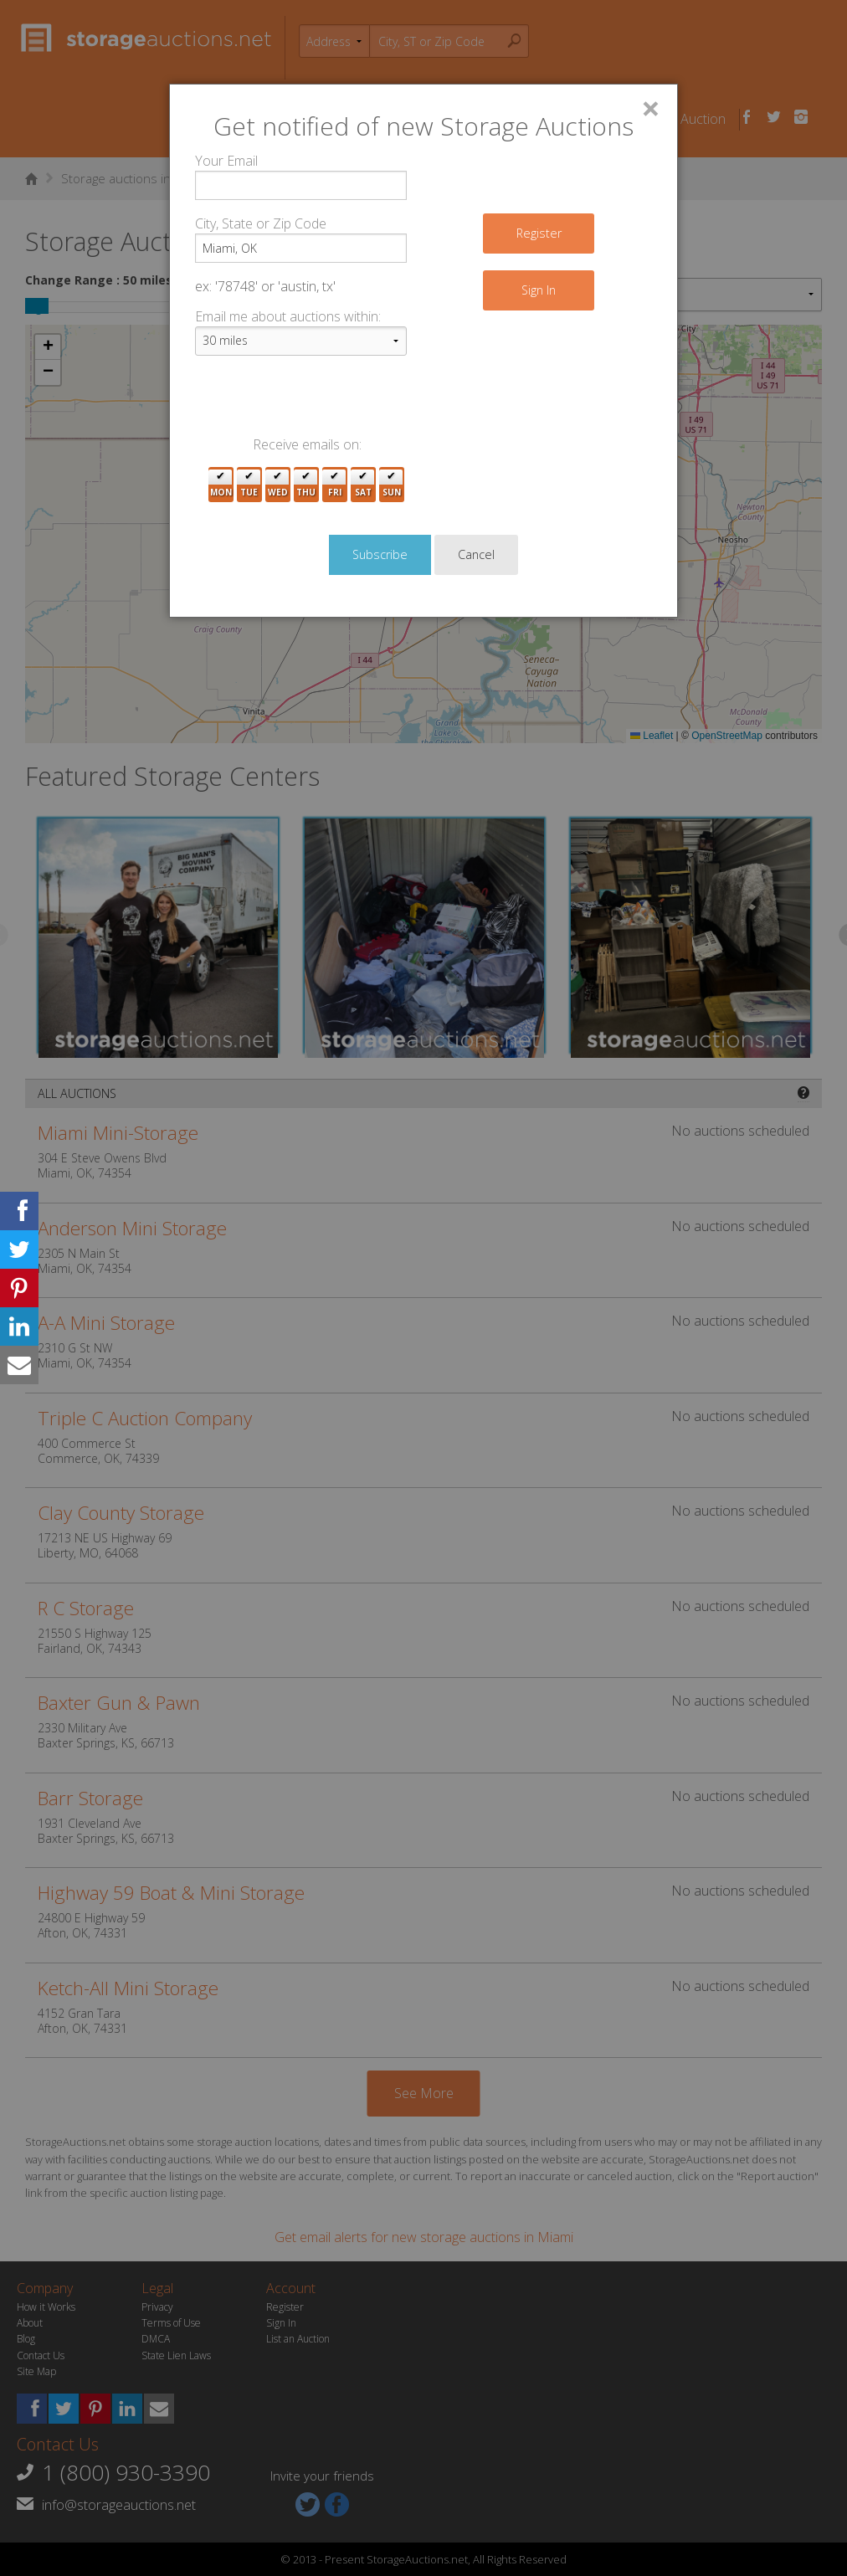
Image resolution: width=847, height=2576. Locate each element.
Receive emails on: (307, 444)
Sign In (538, 290)
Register (539, 233)
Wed (278, 485)
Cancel (476, 554)
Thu (306, 485)
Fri (334, 485)
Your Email (226, 160)
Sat (363, 485)
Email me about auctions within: (288, 316)
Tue (249, 485)
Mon (221, 485)
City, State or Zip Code (260, 223)
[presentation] (322, 401)
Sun (391, 485)
